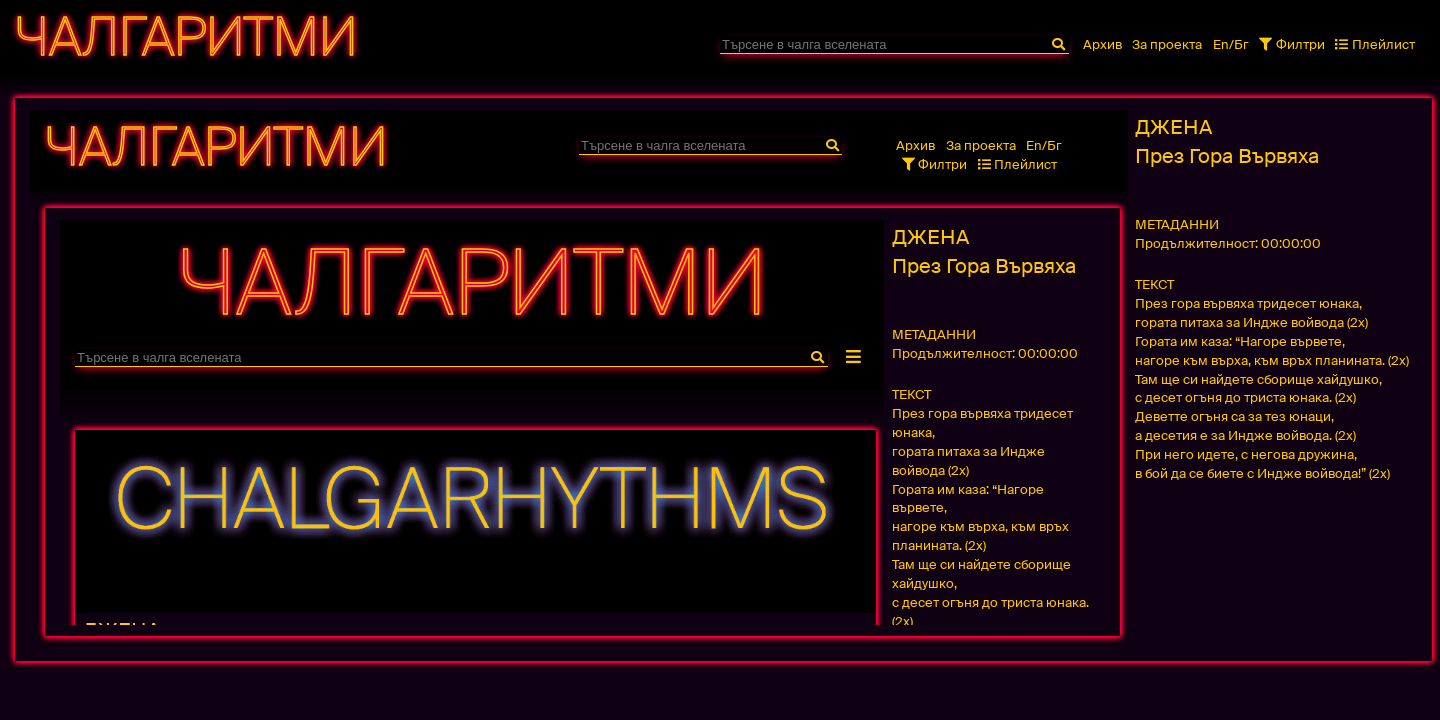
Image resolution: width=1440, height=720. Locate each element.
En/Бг (1231, 44)
